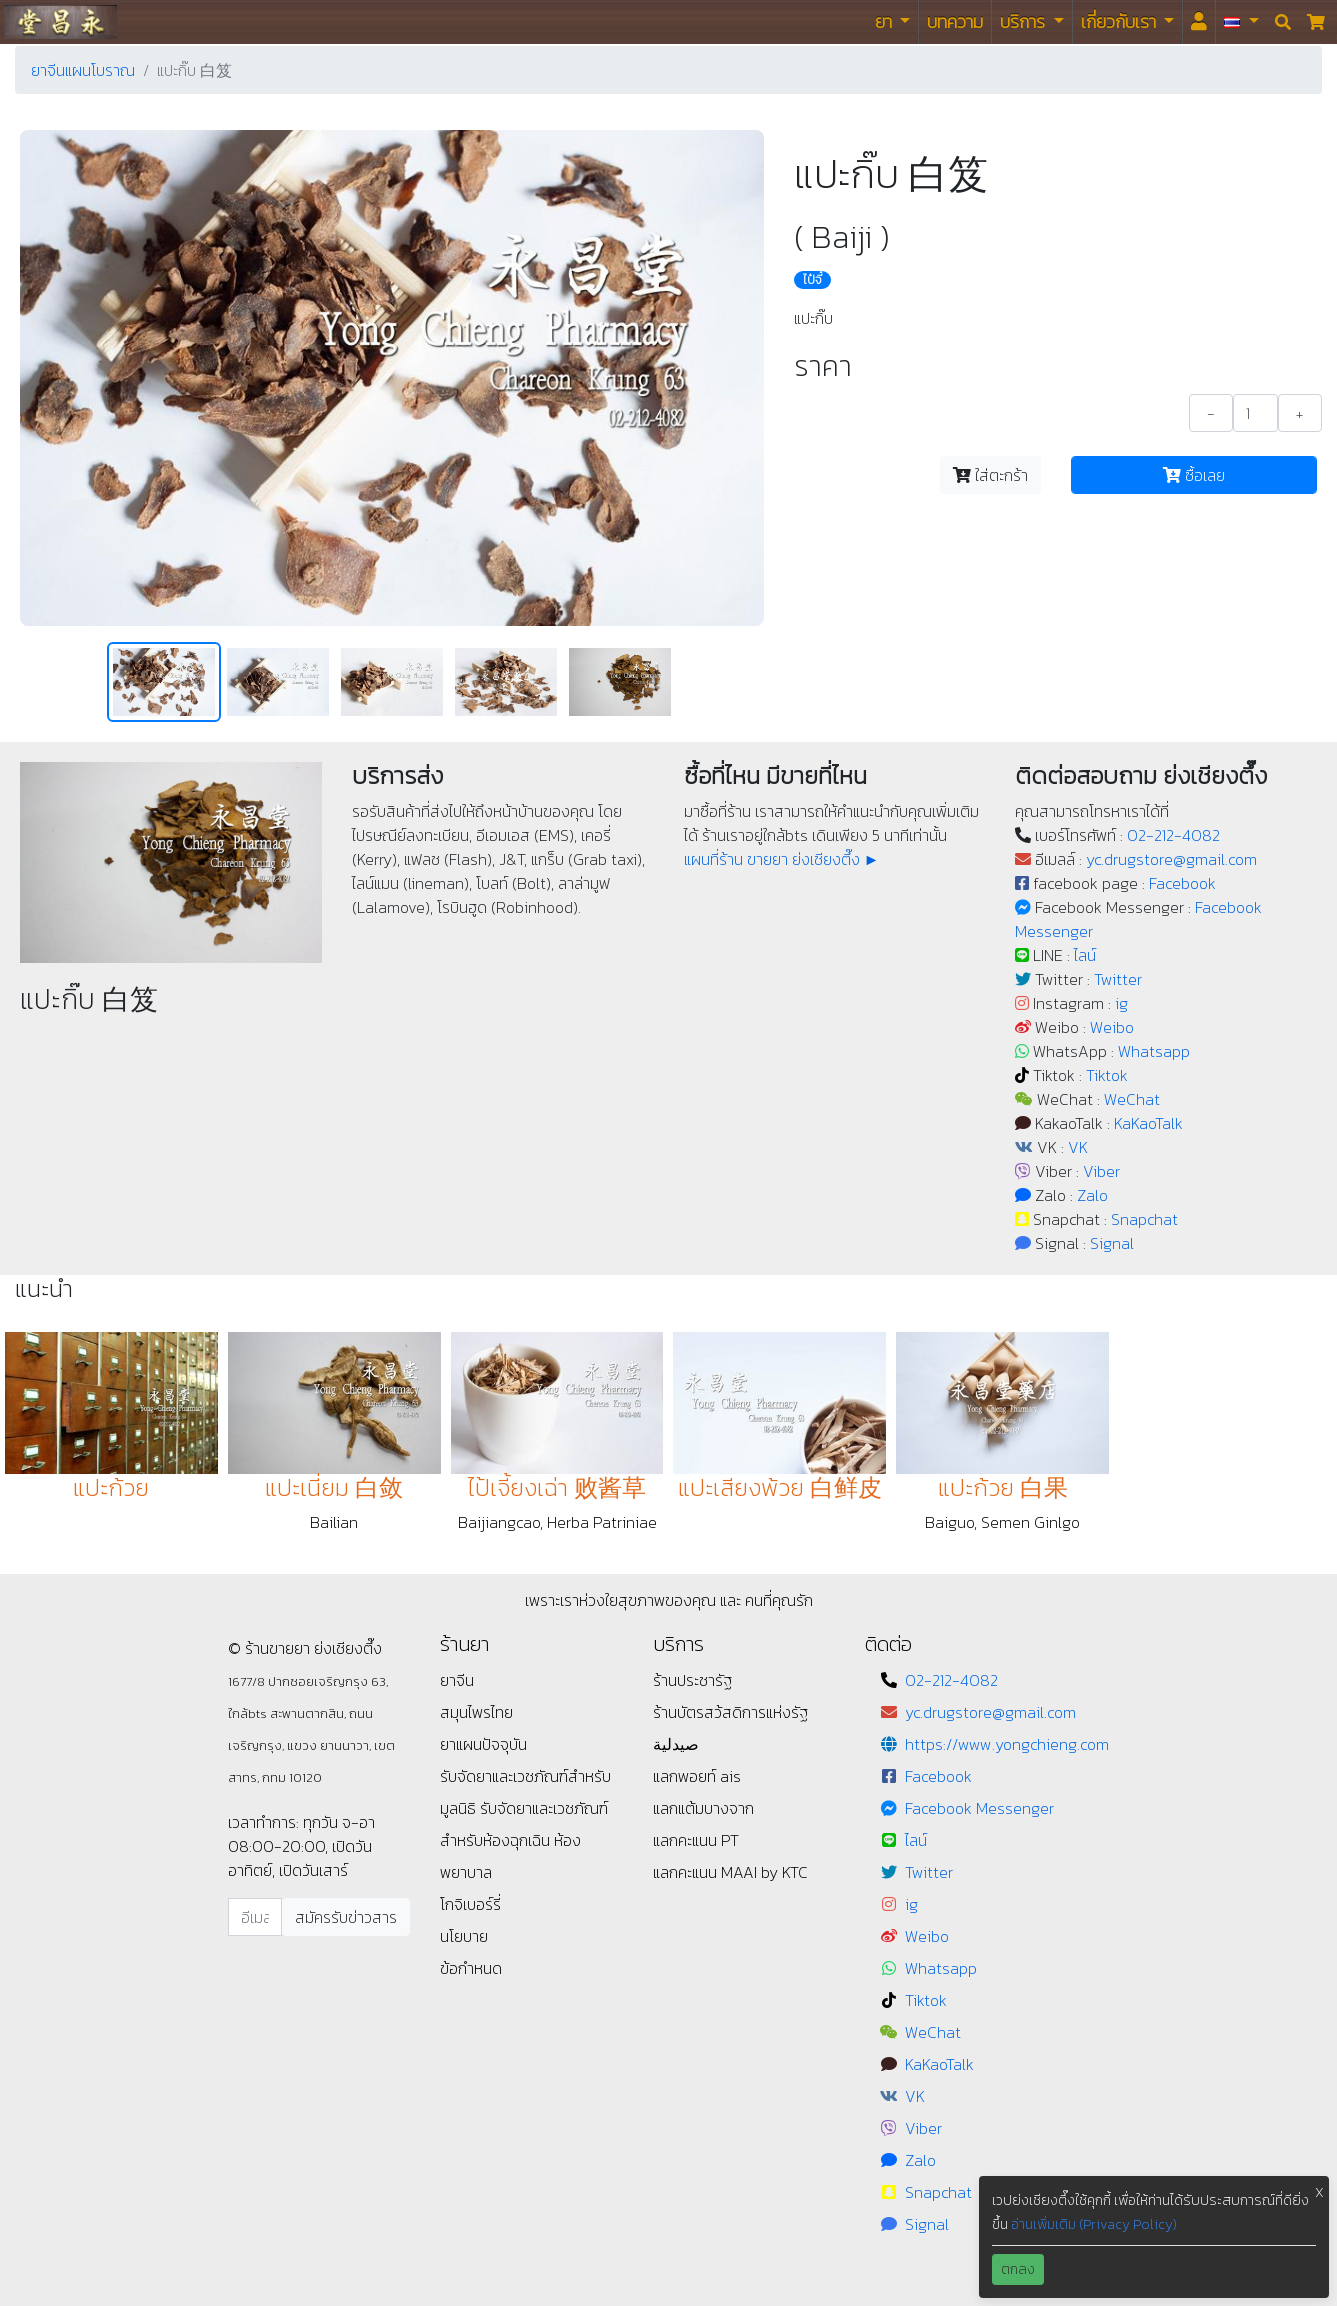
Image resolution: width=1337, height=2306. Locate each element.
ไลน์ (1085, 955)
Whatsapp (1154, 1051)
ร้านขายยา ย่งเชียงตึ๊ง (60, 21)
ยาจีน (457, 1680)
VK (1078, 1147)
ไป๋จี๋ (812, 280)
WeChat (1132, 1099)
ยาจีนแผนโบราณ (83, 70)
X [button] (1319, 2192)
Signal (1112, 1243)
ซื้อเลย (1194, 475)
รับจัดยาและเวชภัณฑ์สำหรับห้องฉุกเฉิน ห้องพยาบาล (524, 1840)
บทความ (955, 21)
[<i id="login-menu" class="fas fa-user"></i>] (1199, 22)
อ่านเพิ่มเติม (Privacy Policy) (1094, 2224)
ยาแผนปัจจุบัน (483, 1744)
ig (1121, 1003)
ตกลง (1018, 2269)
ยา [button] (885, 21)
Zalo (1092, 1195)
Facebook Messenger (979, 1808)
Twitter (1118, 979)
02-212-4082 (1173, 835)
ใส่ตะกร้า (990, 475)
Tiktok (1107, 1075)
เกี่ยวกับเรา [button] (1120, 21)
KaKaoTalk (1148, 1123)
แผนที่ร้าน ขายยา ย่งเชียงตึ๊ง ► (782, 859)
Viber (1101, 1171)
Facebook (1182, 883)
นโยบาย (464, 1936)
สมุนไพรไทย (476, 1712)
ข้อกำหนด (471, 1968)
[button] (1241, 22)
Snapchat (1144, 1219)
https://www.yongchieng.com (1007, 1744)
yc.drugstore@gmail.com (1171, 859)
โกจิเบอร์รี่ (470, 1904)
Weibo (1112, 1027)
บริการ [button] (1024, 21)
